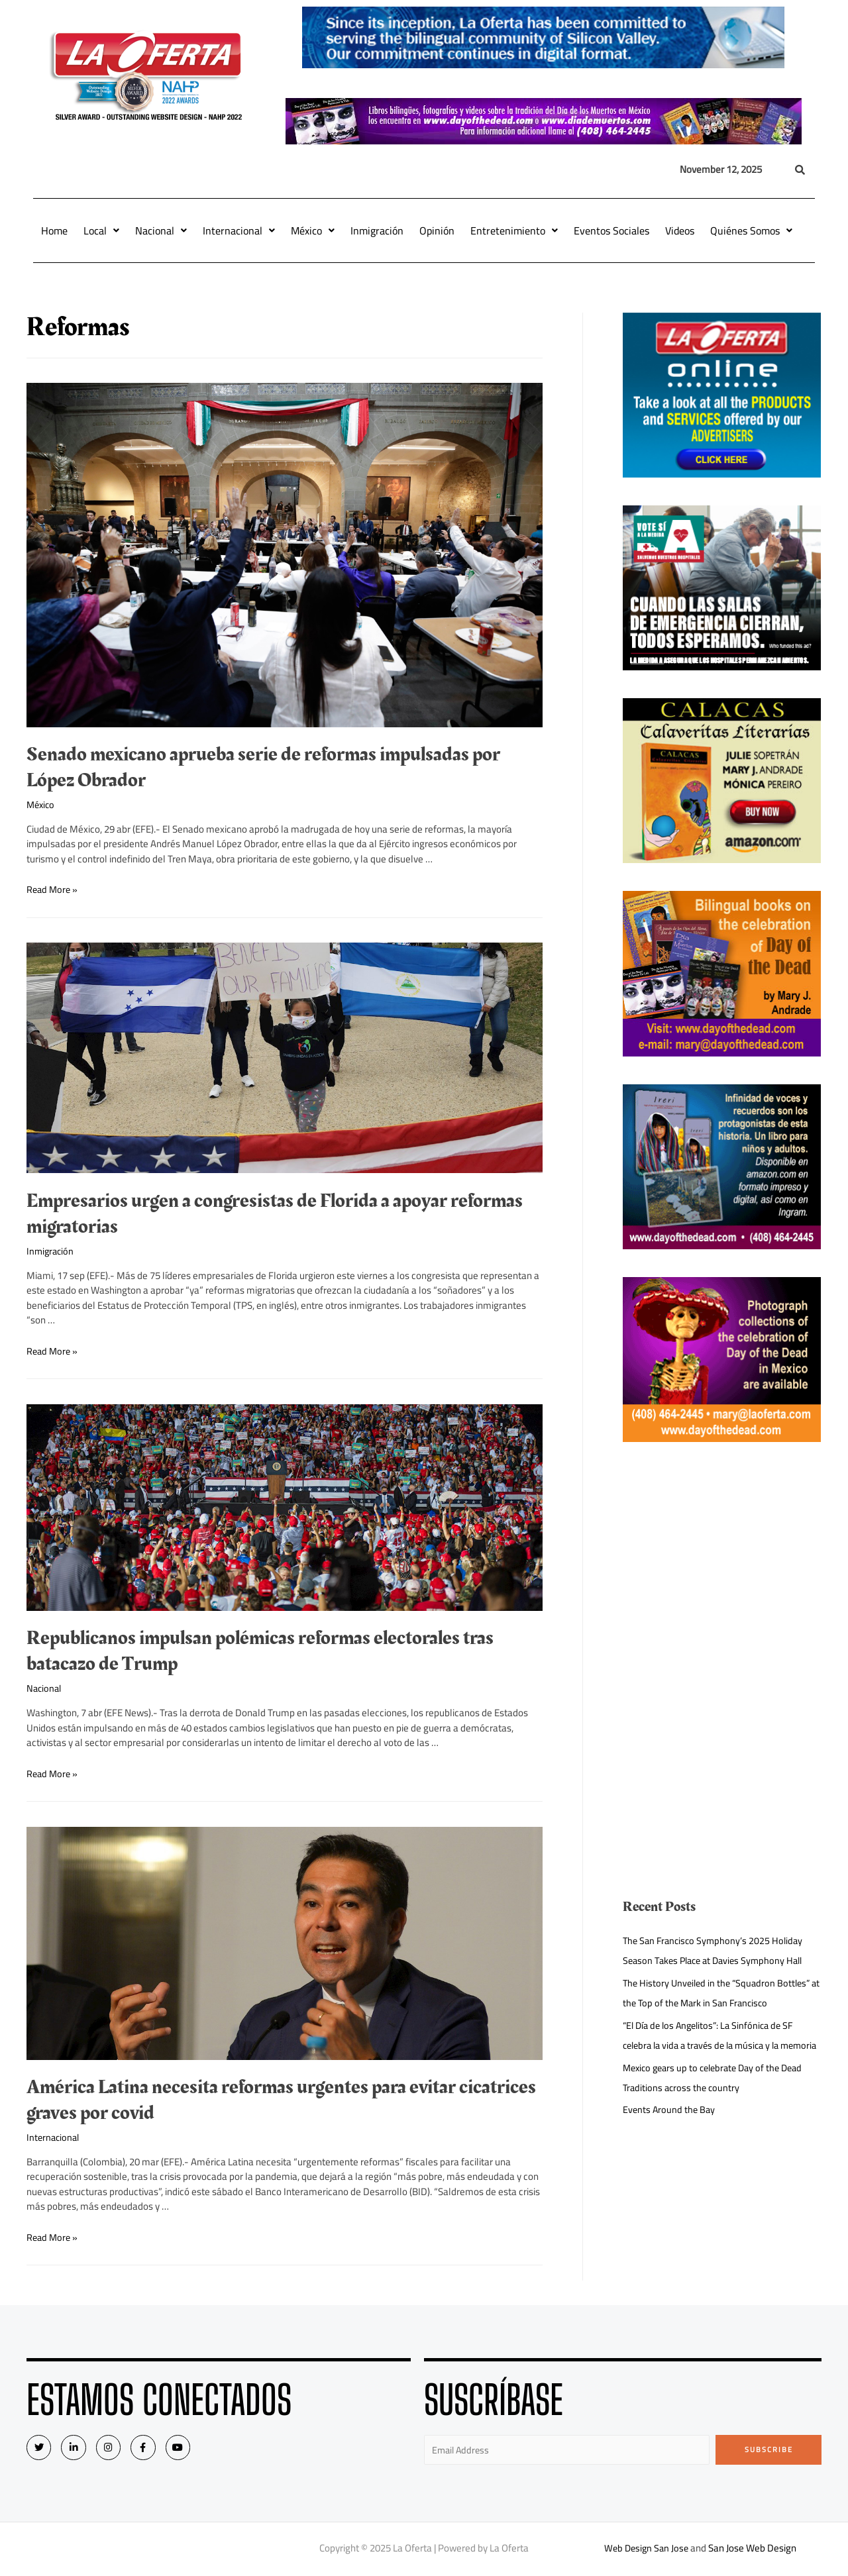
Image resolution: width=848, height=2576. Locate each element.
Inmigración (376, 230)
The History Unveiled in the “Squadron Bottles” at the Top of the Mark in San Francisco (720, 1992)
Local (101, 230)
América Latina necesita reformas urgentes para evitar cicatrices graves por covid (281, 2100)
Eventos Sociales (611, 230)
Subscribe (769, 2449)
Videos (679, 230)
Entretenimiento (514, 230)
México (313, 230)
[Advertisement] (722, 1562)
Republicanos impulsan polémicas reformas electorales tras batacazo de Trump (260, 1650)
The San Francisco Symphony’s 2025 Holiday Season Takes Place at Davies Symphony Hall (718, 1950)
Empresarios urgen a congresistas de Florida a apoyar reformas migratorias (274, 1213)
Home (54, 230)
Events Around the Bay (670, 2129)
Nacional (161, 230)
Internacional (239, 230)
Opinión (436, 230)
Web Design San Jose (646, 2549)
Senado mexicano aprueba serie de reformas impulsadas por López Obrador (263, 767)
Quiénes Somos (751, 230)
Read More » (53, 889)
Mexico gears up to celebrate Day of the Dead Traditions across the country (718, 2097)
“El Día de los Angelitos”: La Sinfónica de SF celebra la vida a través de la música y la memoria (713, 2045)
